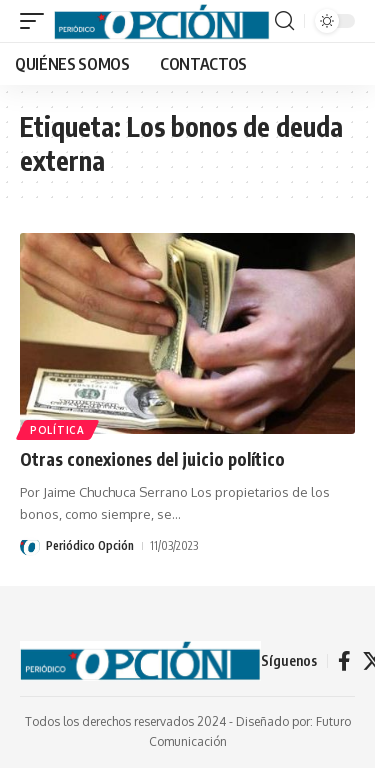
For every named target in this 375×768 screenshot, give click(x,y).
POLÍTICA (57, 430)
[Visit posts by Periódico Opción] (30, 546)
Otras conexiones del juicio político (152, 459)
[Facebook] (344, 661)
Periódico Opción (90, 545)
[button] (37, 20)
